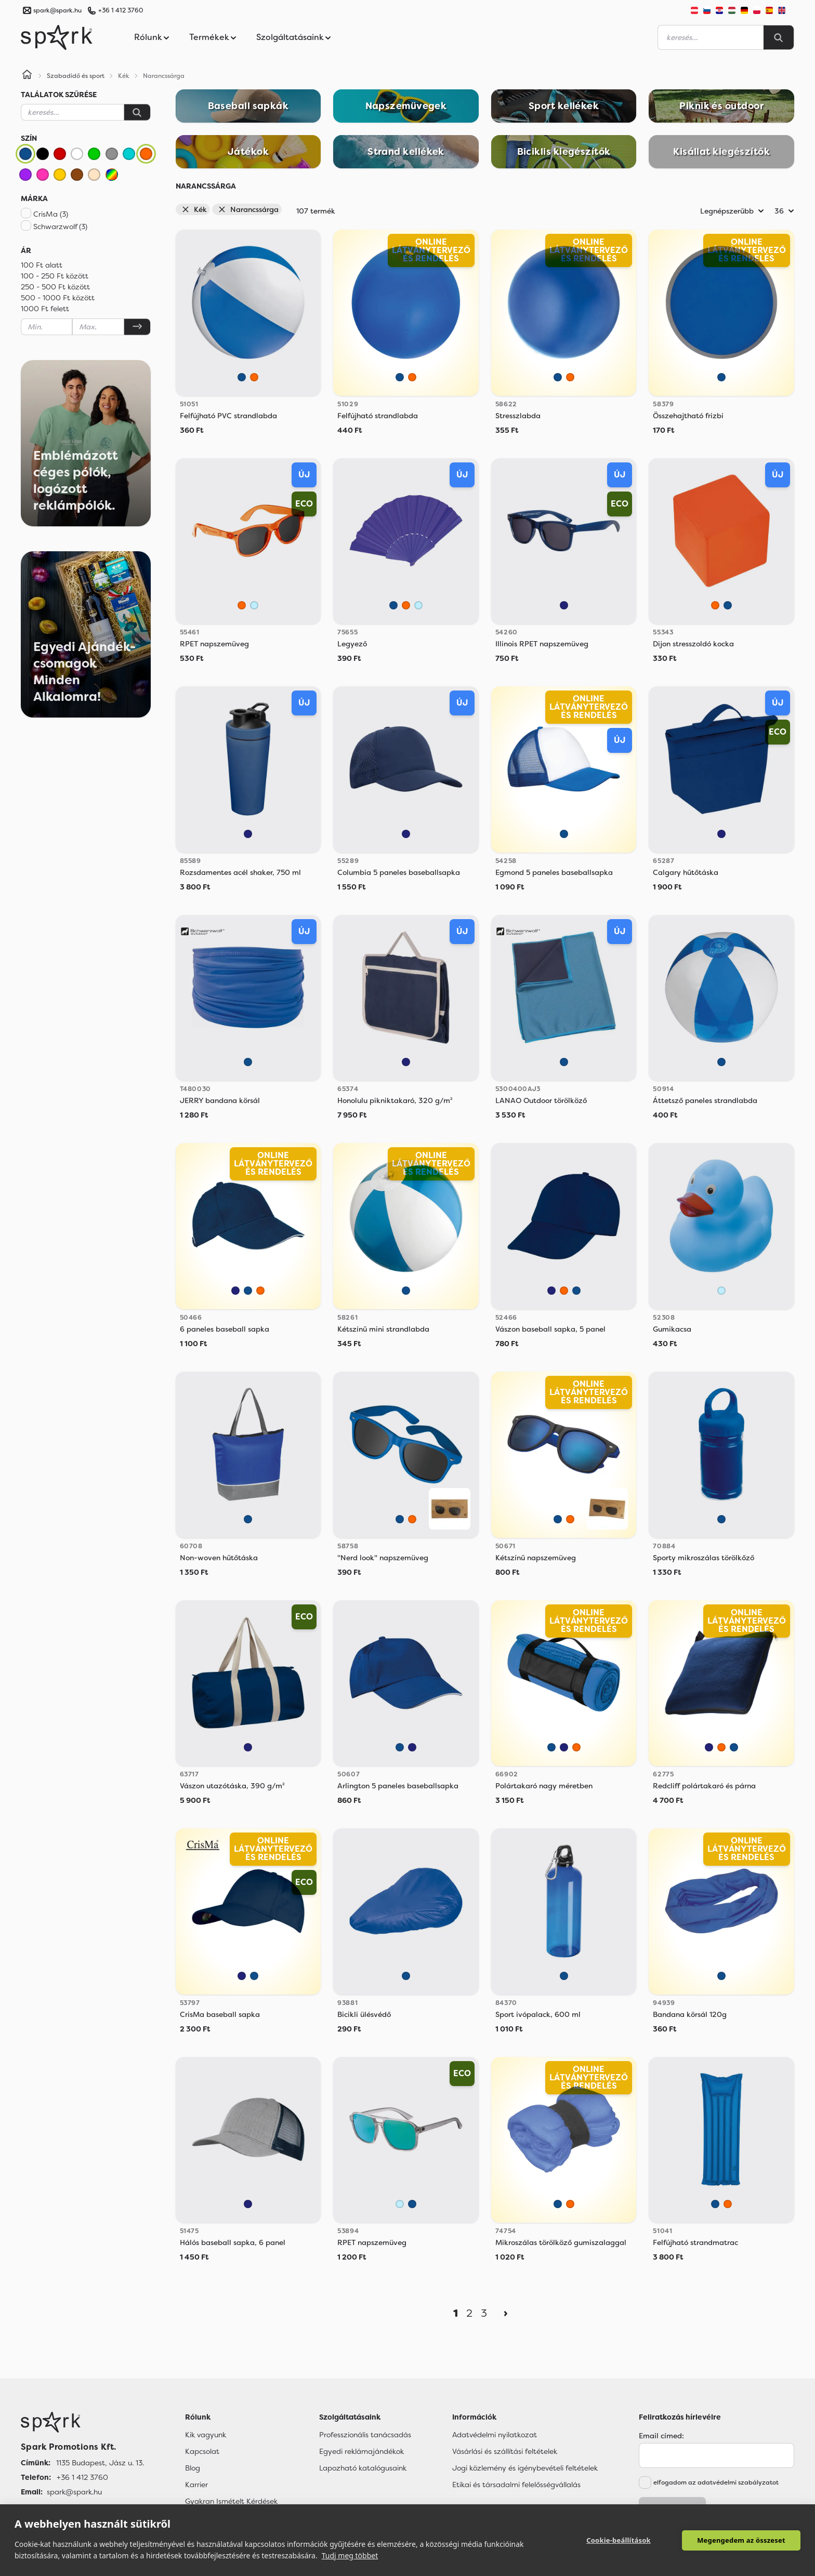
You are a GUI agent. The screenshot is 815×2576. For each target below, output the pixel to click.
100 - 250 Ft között (54, 276)
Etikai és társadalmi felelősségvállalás (516, 2484)
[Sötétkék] (564, 605)
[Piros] (60, 154)
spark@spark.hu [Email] (74, 2492)
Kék (194, 209)
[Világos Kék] (254, 605)
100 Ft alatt (41, 265)
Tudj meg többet (350, 2555)
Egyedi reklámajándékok (361, 2451)
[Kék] (25, 154)
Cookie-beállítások (618, 2540)
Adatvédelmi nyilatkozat (494, 2434)
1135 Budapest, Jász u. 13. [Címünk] (100, 2462)
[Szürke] (112, 154)
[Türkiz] (129, 154)
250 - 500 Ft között (55, 286)
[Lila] (25, 174)
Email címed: (661, 2435)
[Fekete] (42, 154)
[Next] (506, 2313)
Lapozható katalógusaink (362, 2468)
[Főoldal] (82, 2422)
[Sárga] (60, 174)
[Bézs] (94, 174)
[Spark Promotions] (57, 37)
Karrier (196, 2484)
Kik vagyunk (205, 2434)
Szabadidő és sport (75, 76)
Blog (192, 2468)
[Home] (27, 76)
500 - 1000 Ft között (58, 297)
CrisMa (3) (50, 214)
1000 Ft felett (45, 308)
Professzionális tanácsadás (365, 2434)
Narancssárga (248, 209)
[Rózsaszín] (42, 174)
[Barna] (77, 174)
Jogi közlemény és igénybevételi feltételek (525, 2468)
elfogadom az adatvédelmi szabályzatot (716, 2482)
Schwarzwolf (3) (60, 226)
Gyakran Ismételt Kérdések (231, 2501)
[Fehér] (77, 154)
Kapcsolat (202, 2451)
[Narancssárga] (146, 154)
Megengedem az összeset (741, 2540)
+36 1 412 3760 (120, 10)
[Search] (778, 37)
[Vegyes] (112, 174)
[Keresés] (137, 112)
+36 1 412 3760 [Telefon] (82, 2477)
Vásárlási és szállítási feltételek (504, 2451)
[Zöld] (94, 154)
